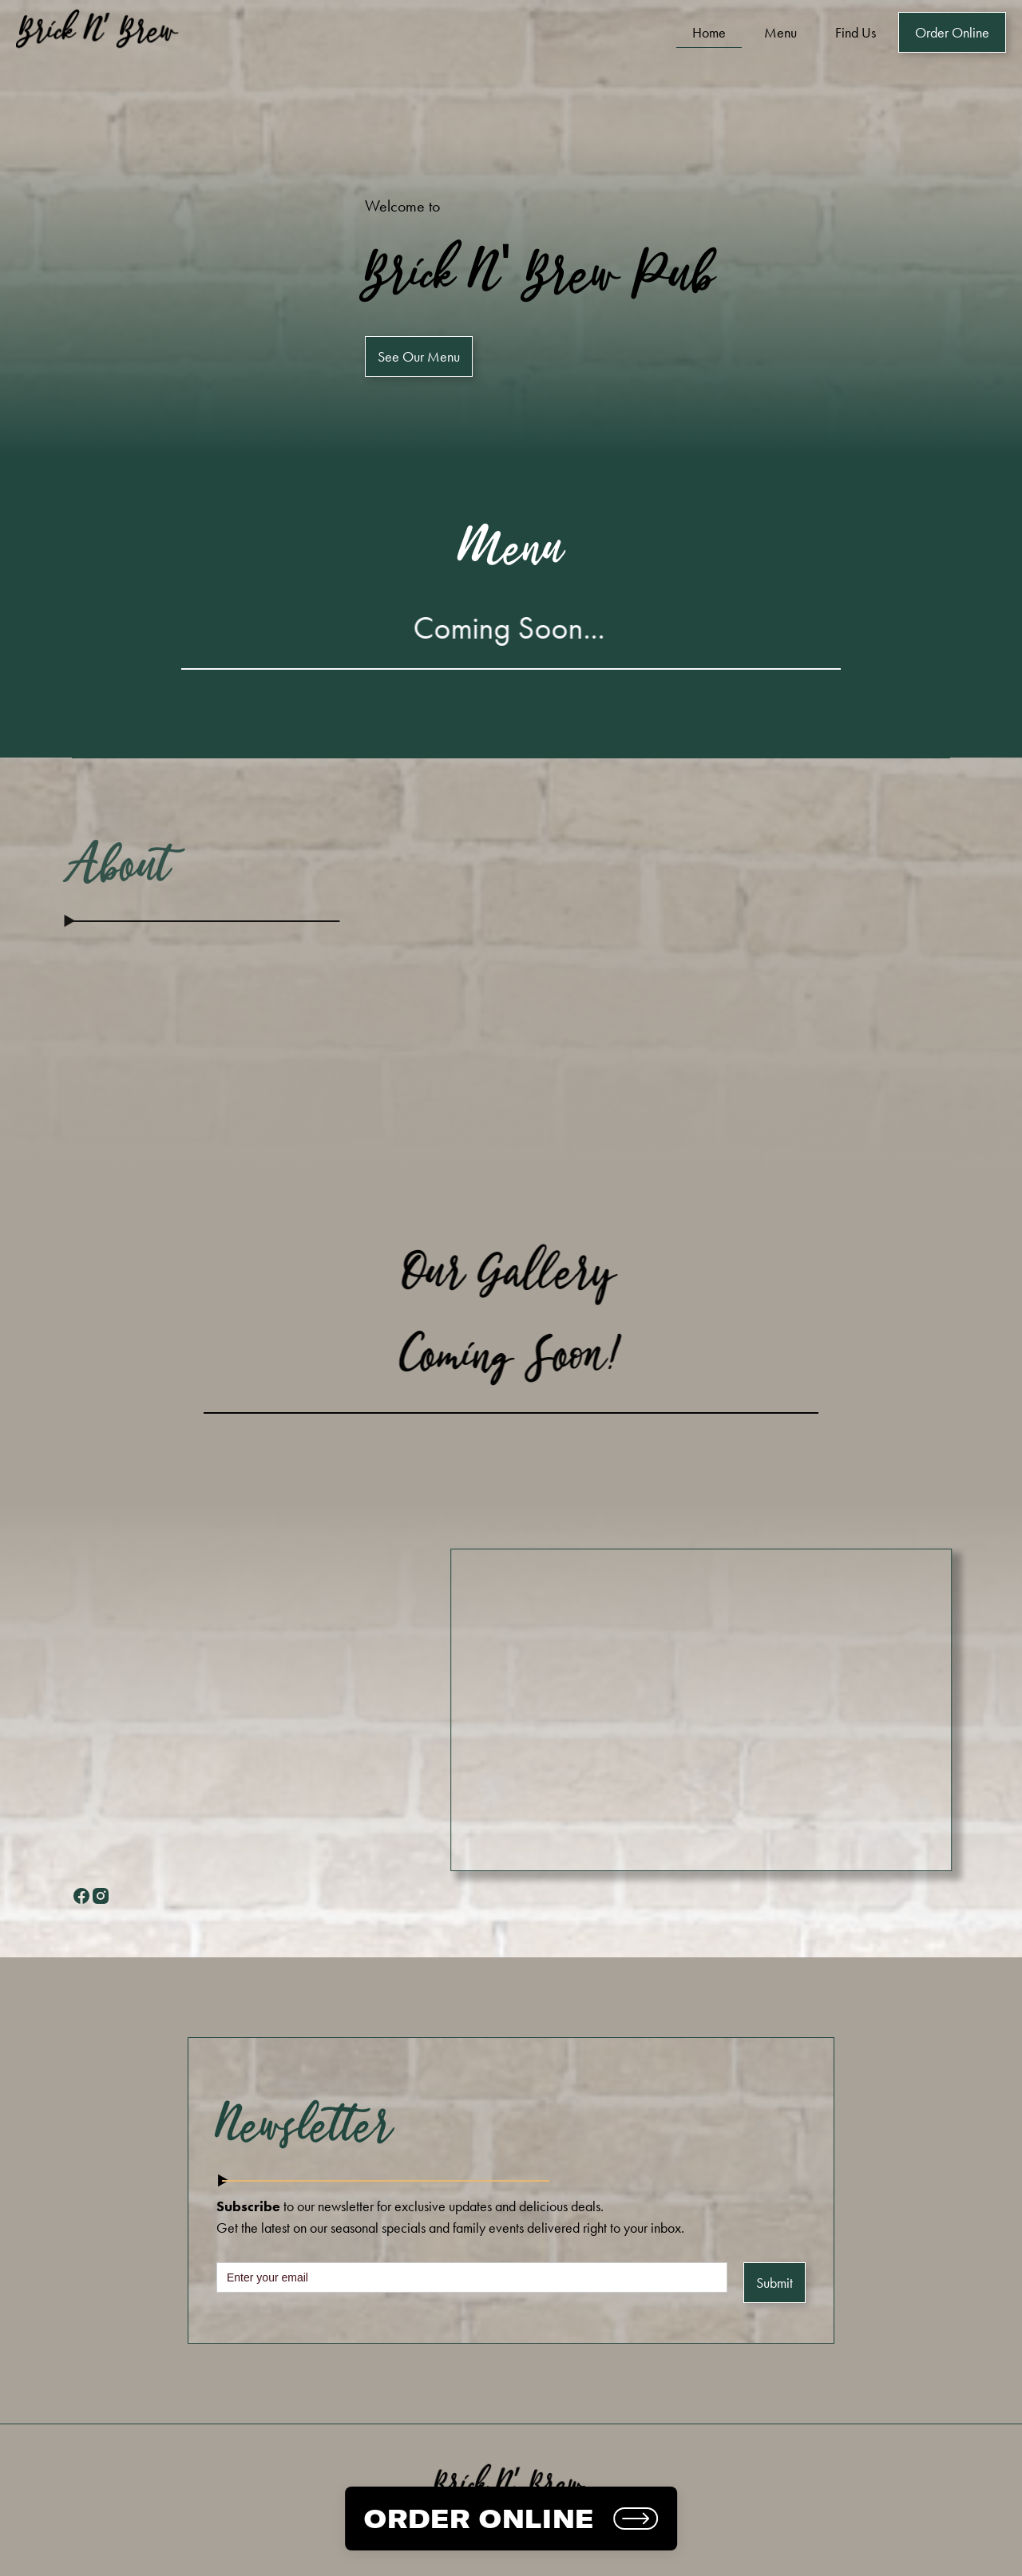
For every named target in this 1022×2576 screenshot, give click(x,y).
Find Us (855, 32)
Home (709, 32)
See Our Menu (419, 356)
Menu (780, 32)
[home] (100, 32)
